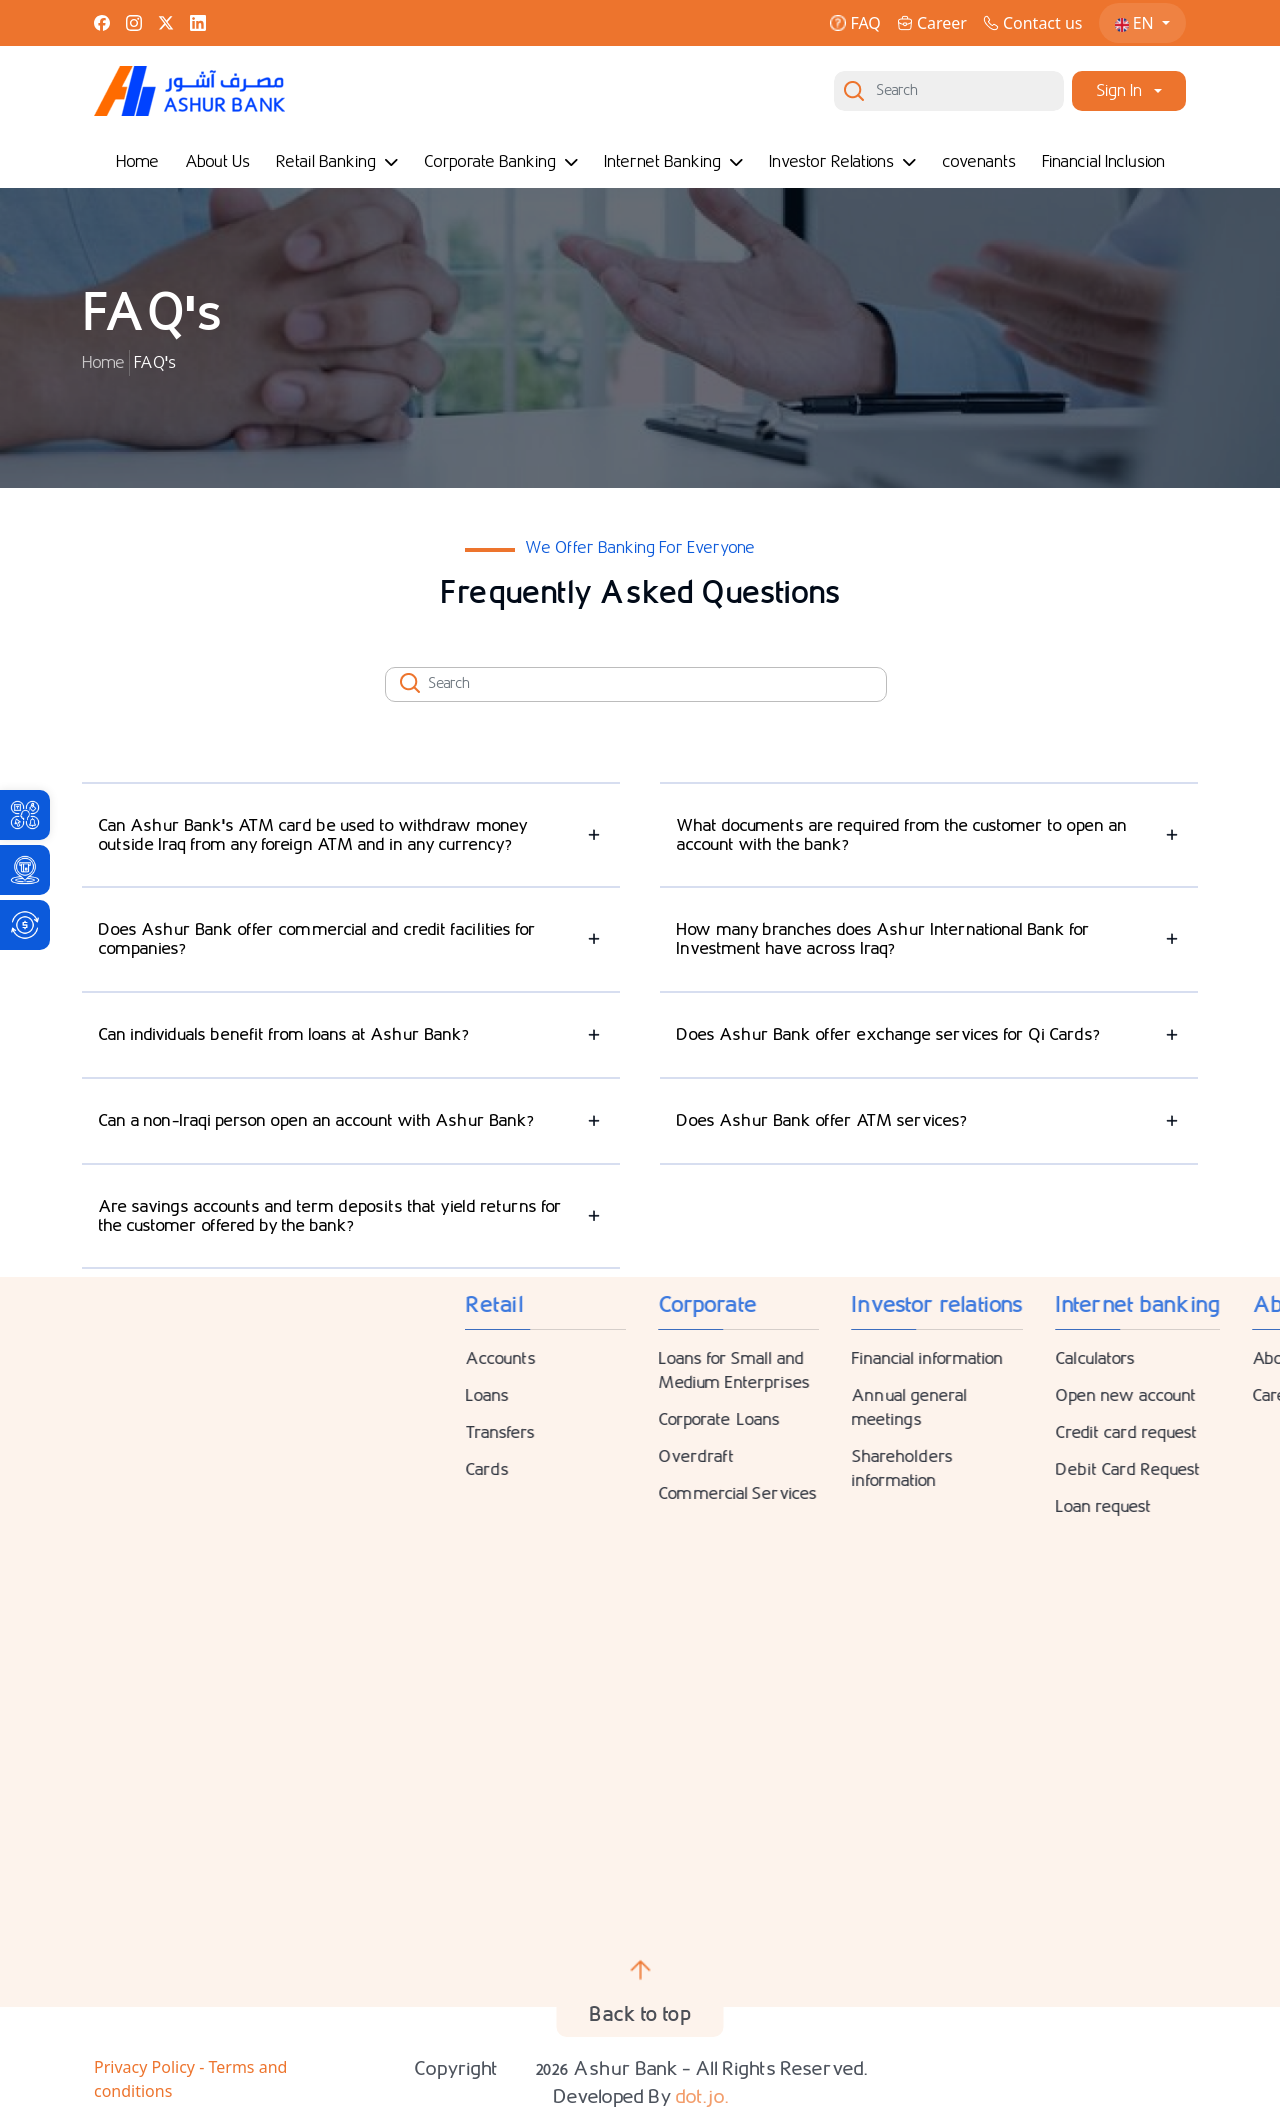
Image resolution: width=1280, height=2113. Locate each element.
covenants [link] (979, 161)
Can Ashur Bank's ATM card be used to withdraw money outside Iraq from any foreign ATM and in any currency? (313, 835)
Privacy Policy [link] (146, 2067)
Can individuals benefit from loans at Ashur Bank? (283, 1034)
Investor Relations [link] (842, 161)
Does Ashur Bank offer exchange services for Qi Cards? (888, 1034)
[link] (25, 815)
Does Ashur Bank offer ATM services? (821, 1120)
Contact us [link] (1033, 23)
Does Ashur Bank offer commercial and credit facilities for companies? (317, 939)
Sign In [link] (1119, 90)
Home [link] (137, 161)
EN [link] (1136, 23)
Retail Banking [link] (337, 161)
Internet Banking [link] (673, 161)
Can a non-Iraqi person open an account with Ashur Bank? (316, 1120)
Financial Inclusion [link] (1103, 161)
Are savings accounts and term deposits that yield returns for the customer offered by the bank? (330, 1216)
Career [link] (932, 23)
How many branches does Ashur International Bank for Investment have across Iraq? (883, 939)
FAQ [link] (855, 23)
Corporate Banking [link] (501, 161)
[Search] (949, 91)
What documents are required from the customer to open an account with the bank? (901, 835)
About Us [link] (217, 161)
